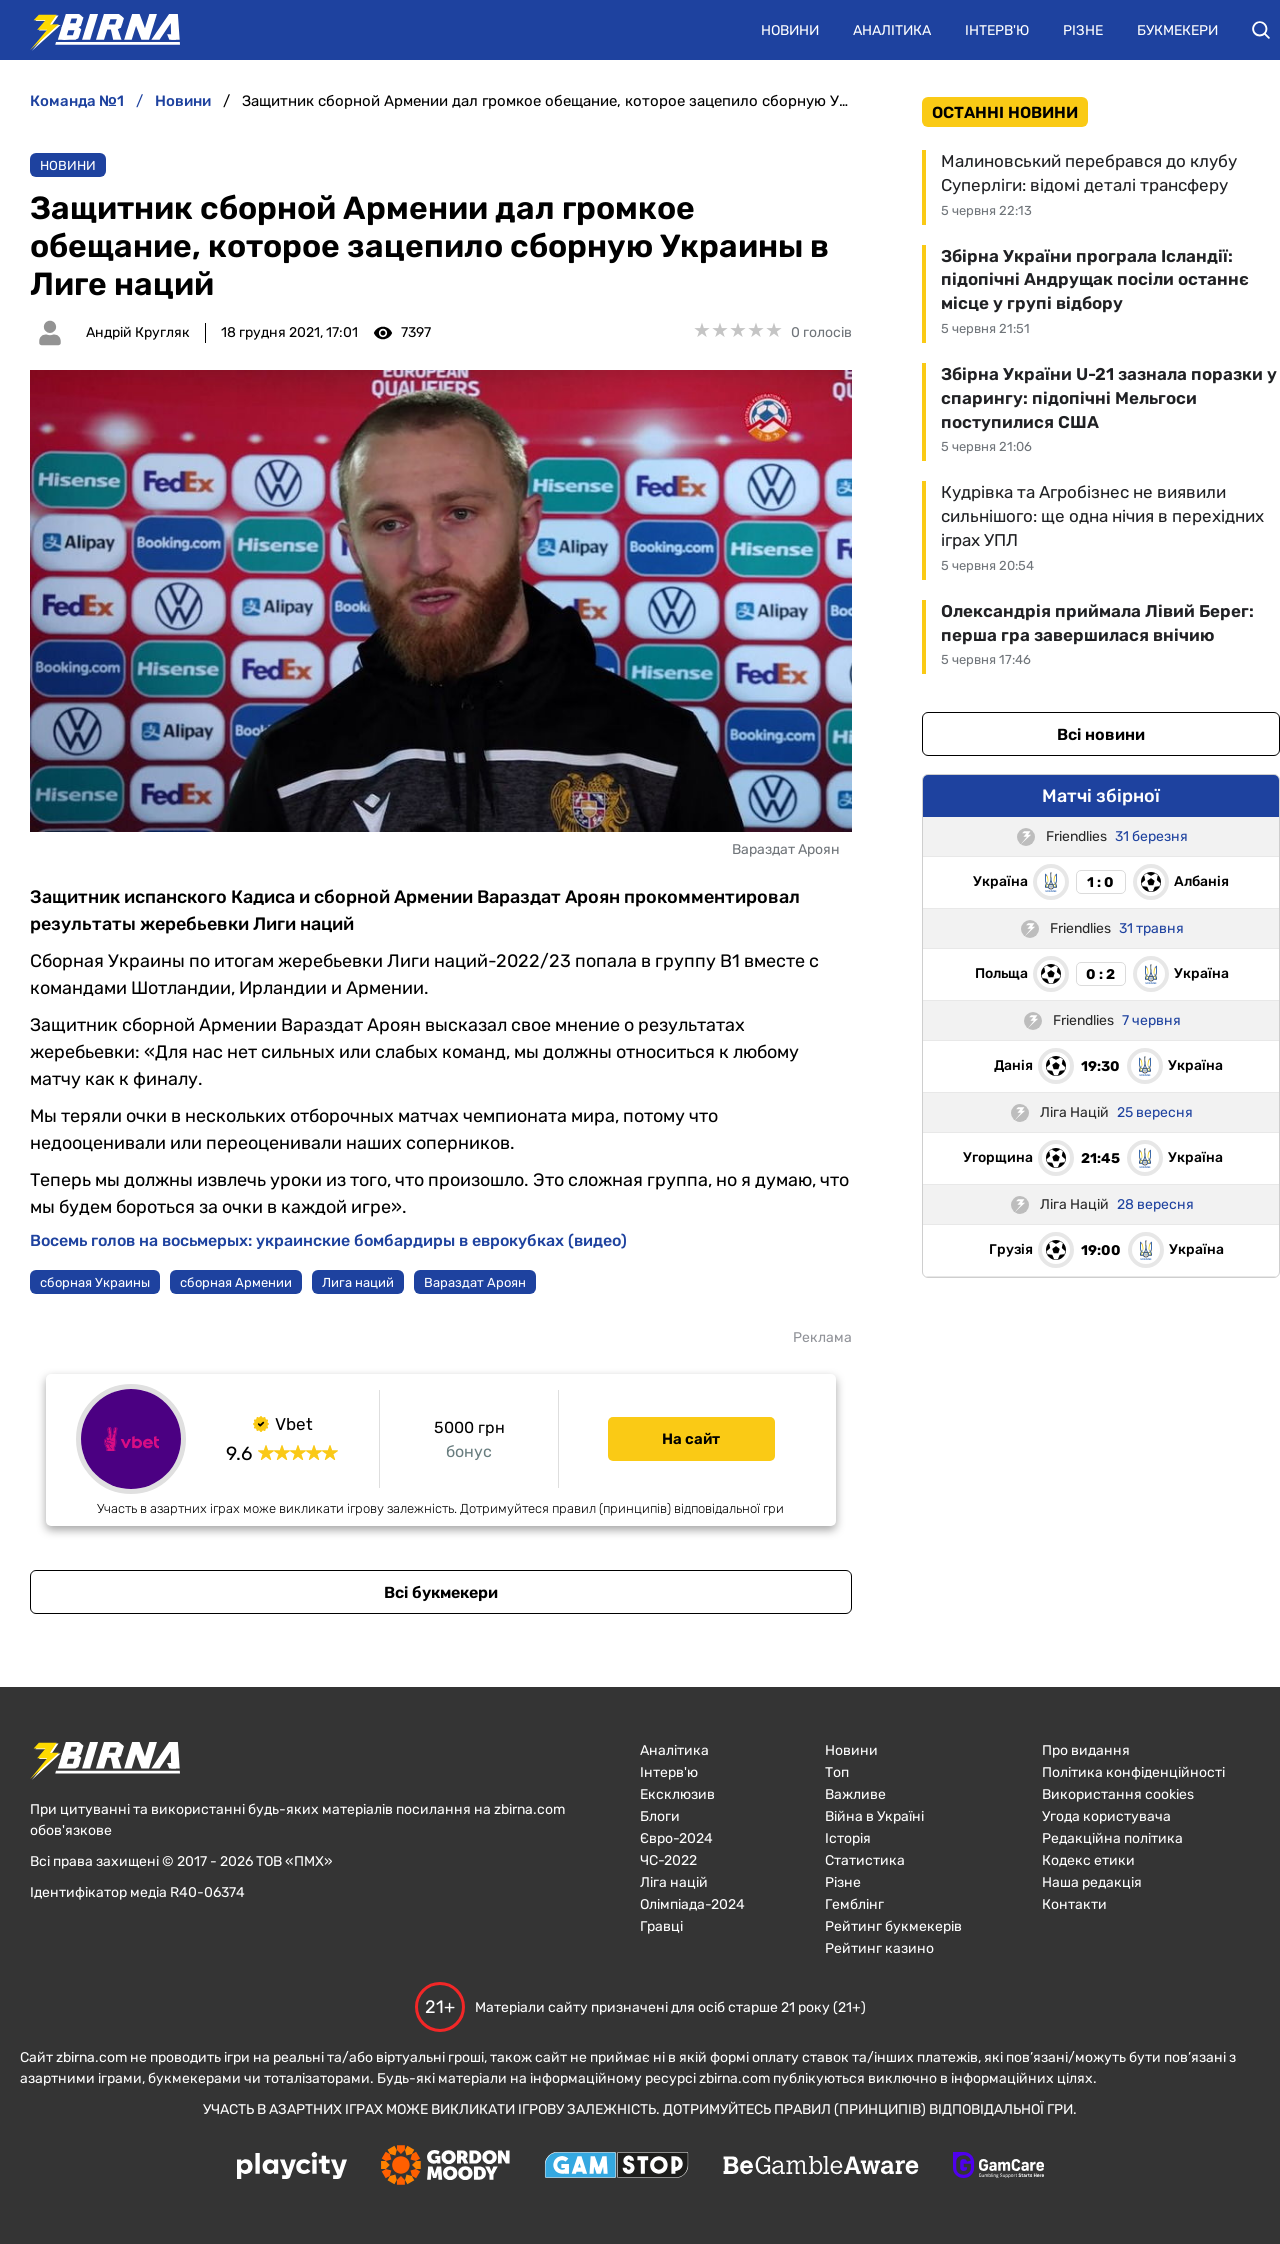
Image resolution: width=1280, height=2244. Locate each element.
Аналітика (892, 30)
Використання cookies (1118, 1794)
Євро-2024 (676, 1838)
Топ (837, 1772)
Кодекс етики (1088, 1860)
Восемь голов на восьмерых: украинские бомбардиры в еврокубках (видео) (328, 1240)
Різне (1083, 30)
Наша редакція (1092, 1882)
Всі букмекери (441, 1592)
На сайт (691, 1439)
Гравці (661, 1926)
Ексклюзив (677, 1794)
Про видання (1086, 1750)
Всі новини (1101, 734)
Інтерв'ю (997, 30)
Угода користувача (1106, 1816)
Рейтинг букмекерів (893, 1926)
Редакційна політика (1112, 1838)
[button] (1261, 30)
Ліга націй (674, 1882)
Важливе (855, 1794)
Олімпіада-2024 (692, 1904)
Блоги (660, 1816)
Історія (848, 1838)
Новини (790, 30)
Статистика (865, 1860)
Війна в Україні (874, 1816)
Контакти (1074, 1904)
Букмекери (1177, 30)
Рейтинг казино (879, 1948)
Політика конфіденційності (1133, 1772)
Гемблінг (854, 1904)
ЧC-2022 (668, 1860)
